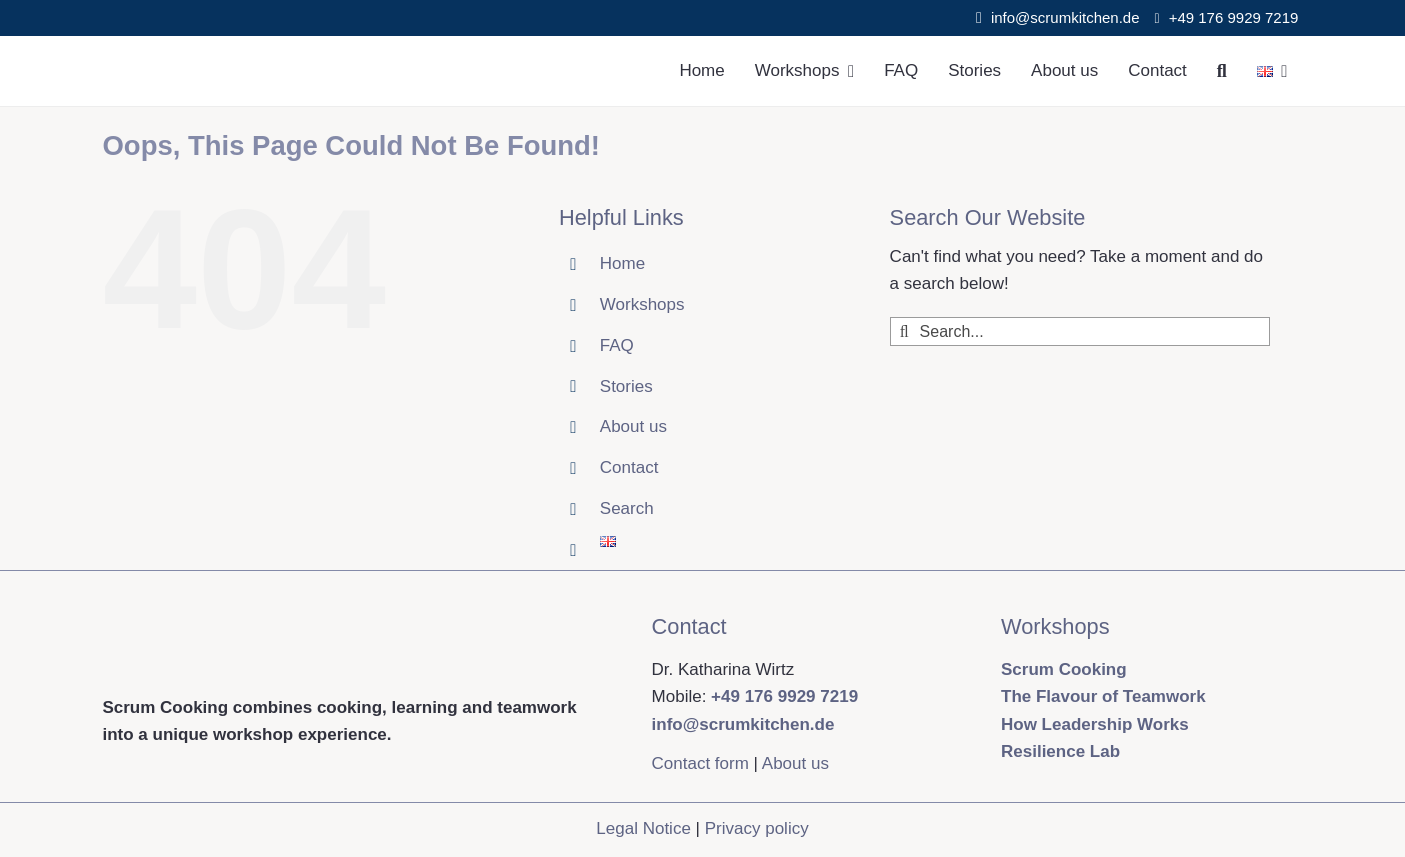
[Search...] (1080, 331)
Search (627, 508)
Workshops (642, 304)
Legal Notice (643, 828)
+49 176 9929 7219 (1236, 17)
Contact (629, 467)
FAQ (617, 345)
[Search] (1222, 71)
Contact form (700, 763)
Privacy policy (757, 828)
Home (622, 263)
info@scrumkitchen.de (1065, 17)
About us (633, 426)
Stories (626, 386)
